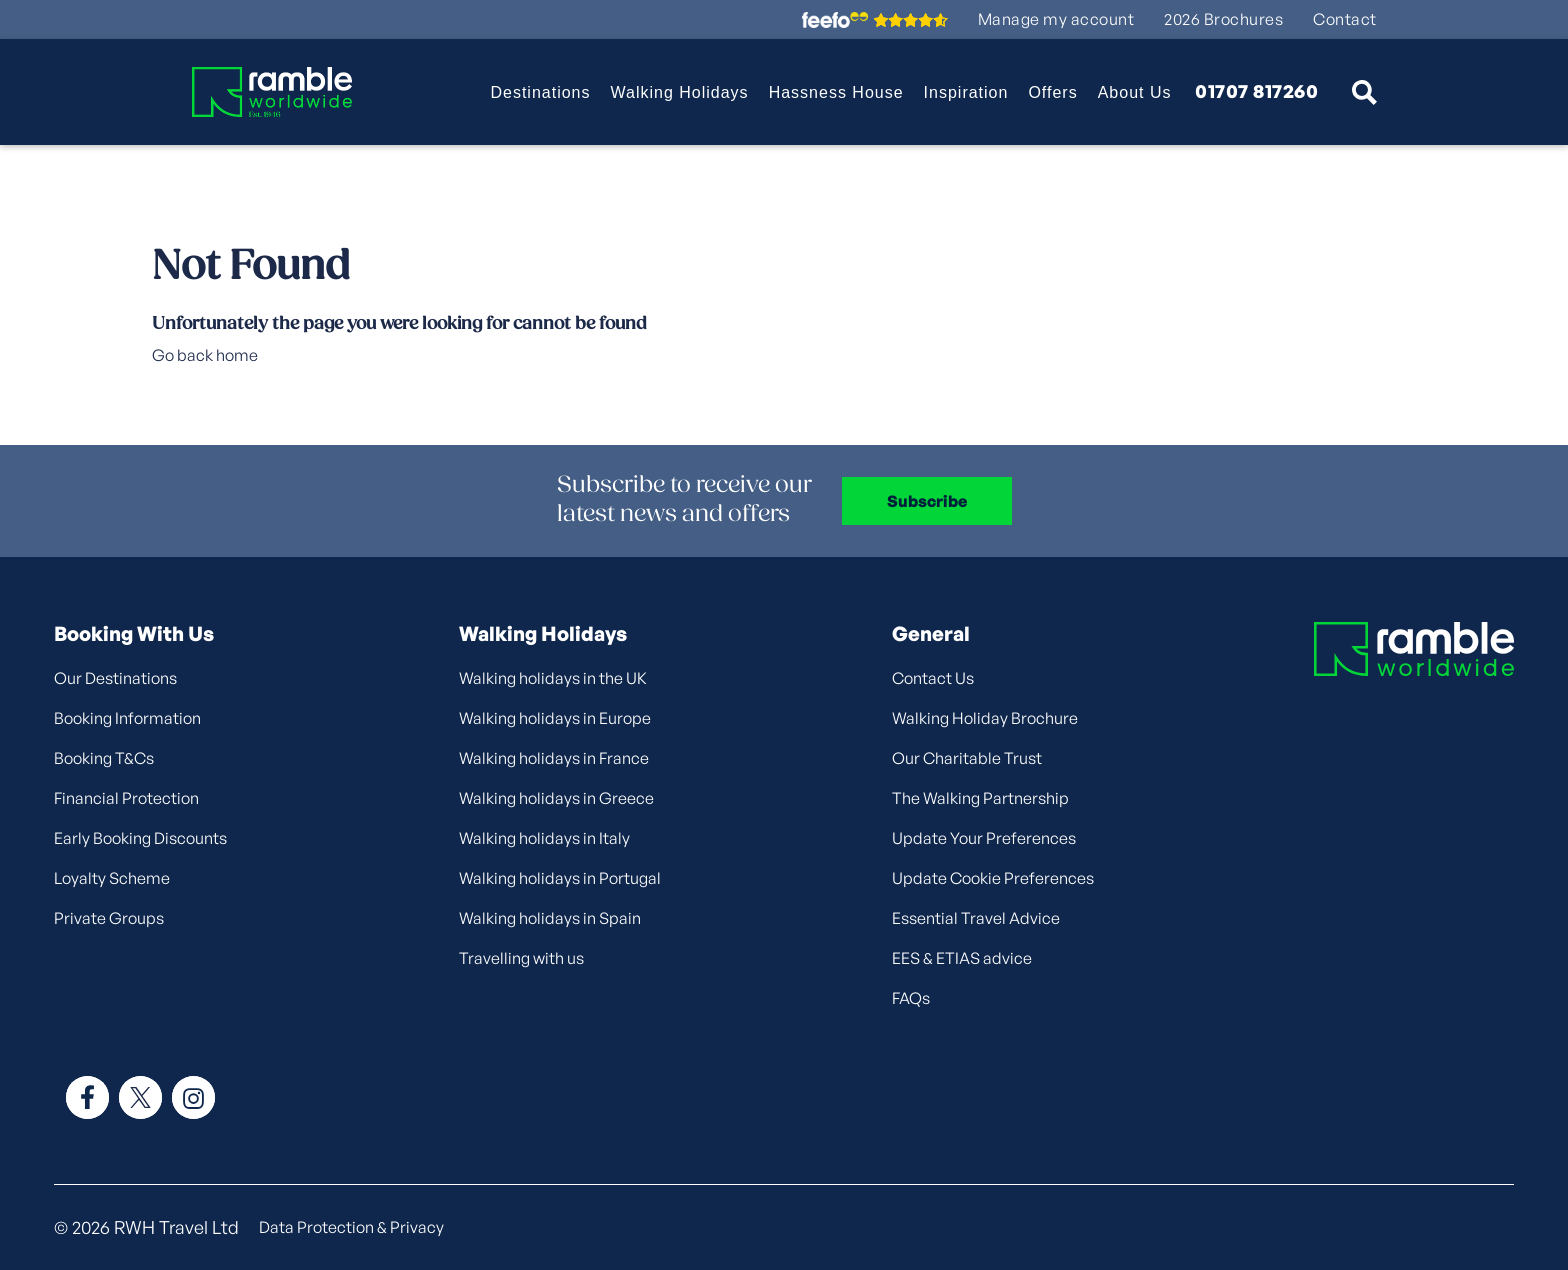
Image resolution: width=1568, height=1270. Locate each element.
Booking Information (127, 718)
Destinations (540, 92)
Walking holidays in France (554, 758)
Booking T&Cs (104, 758)
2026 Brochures (1223, 19)
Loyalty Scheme (112, 878)
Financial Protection (126, 798)
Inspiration (966, 92)
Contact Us (933, 678)
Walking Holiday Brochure (985, 718)
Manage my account (1056, 19)
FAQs (911, 998)
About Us (1135, 92)
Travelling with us (521, 958)
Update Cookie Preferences (993, 878)
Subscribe (927, 501)
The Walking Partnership (980, 798)
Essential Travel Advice (976, 918)
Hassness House (836, 92)
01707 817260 (1256, 92)
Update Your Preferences (984, 838)
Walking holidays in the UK (553, 678)
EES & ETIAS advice (962, 958)
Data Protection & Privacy (351, 1227)
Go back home (205, 355)
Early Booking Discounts (140, 838)
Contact (1345, 19)
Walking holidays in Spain (550, 918)
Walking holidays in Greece (556, 798)
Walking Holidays (680, 92)
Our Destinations (115, 678)
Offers (1052, 92)
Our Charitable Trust (967, 758)
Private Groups (109, 918)
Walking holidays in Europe (555, 718)
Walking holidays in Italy (544, 838)
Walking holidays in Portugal (560, 878)
